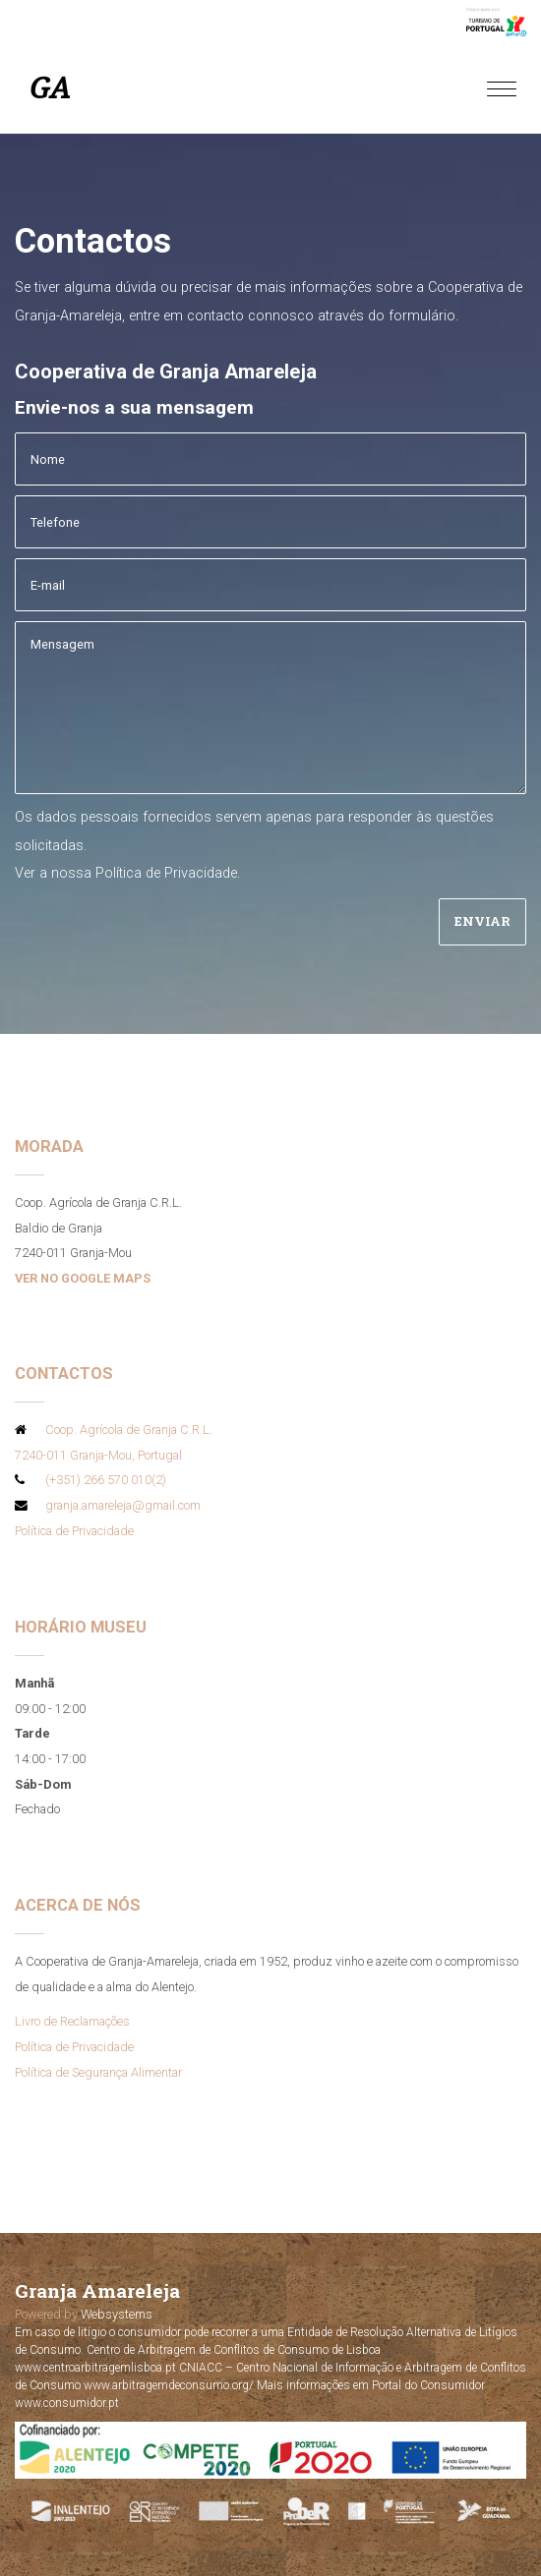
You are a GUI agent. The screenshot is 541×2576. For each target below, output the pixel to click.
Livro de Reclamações (72, 2021)
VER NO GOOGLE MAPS (82, 1278)
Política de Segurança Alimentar (98, 2072)
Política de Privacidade (166, 873)
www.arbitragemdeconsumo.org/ (170, 2385)
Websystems (116, 2314)
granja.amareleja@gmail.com (123, 1505)
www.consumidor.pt (67, 2403)
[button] (19, 2554)
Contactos (64, 1373)
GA (50, 88)
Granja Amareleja (97, 2290)
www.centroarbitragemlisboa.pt (95, 2368)
